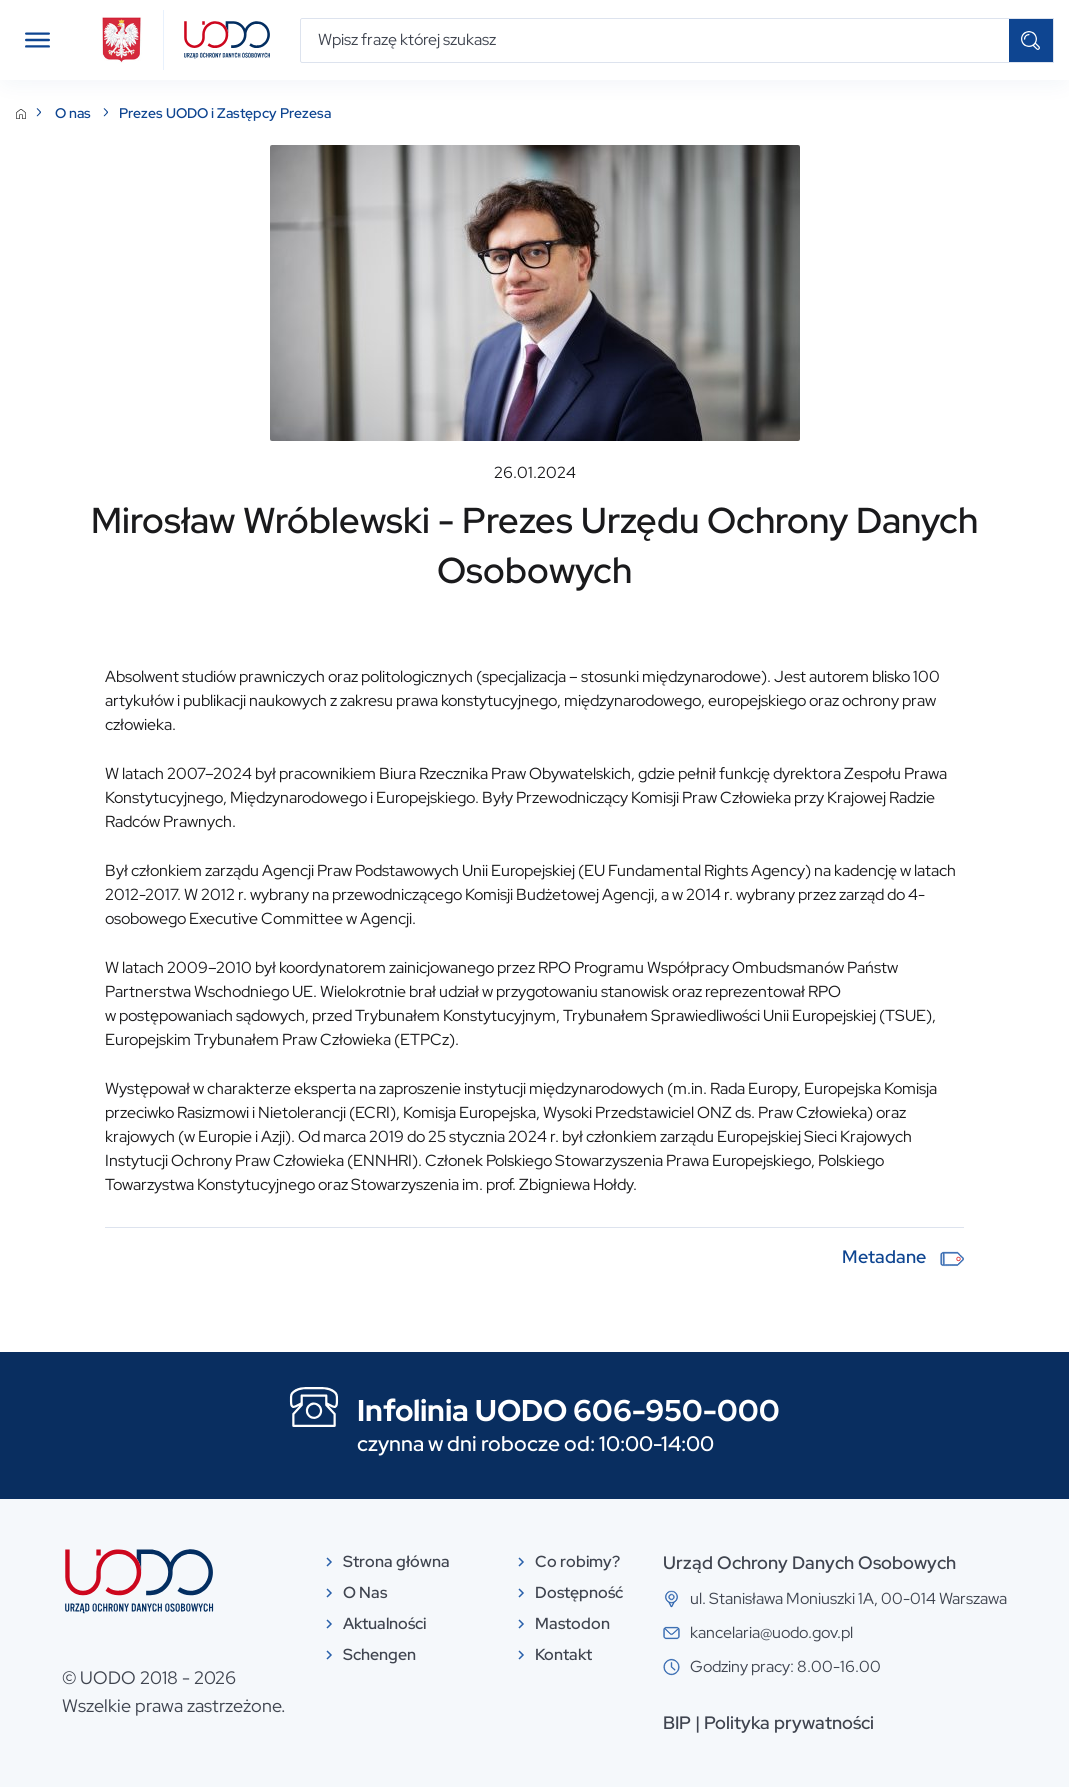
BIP (677, 1722)
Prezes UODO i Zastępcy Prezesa (225, 113)
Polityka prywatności (789, 1722)
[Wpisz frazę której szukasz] (655, 40)
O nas (74, 113)
